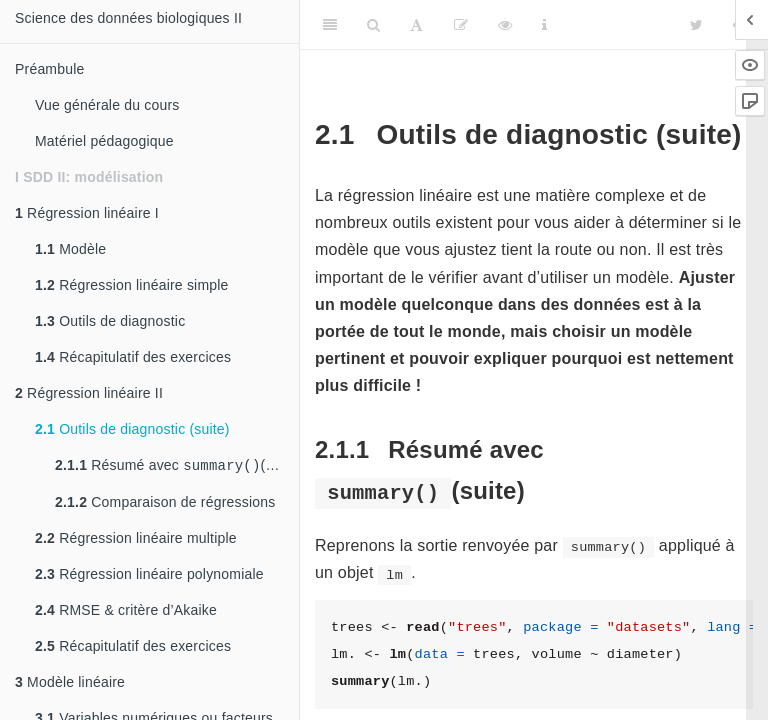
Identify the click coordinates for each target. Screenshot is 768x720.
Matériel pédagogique (104, 141)
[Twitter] (696, 25)
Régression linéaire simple (132, 285)
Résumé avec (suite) (177, 466)
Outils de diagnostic (110, 321)
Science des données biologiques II (128, 18)
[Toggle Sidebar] (330, 25)
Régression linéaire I (87, 213)
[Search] (373, 25)
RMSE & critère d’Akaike (126, 612)
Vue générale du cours (107, 105)
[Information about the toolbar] (544, 25)
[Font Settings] (416, 25)
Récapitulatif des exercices (133, 357)
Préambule (50, 69)
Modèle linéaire (70, 684)
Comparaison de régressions (165, 504)
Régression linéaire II (89, 393)
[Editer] (461, 25)
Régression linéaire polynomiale (149, 576)
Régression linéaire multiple (136, 540)
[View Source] (505, 25)
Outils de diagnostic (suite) (132, 429)
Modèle (70, 249)
